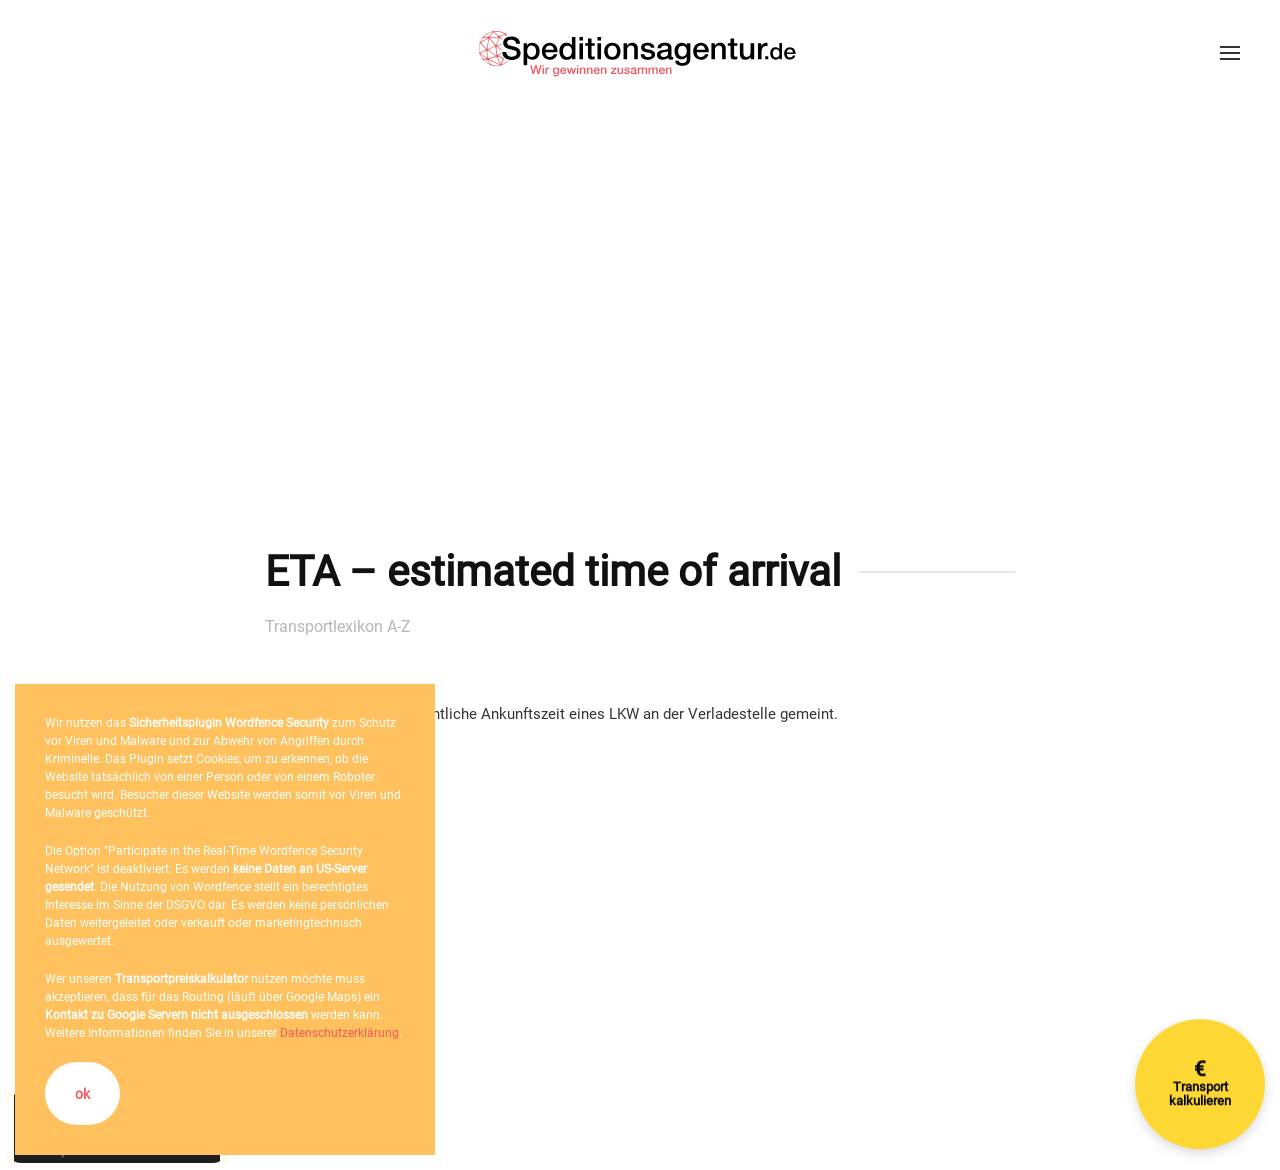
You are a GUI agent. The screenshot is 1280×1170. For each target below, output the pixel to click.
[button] (1230, 53)
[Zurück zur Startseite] (640, 53)
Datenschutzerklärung (339, 1033)
